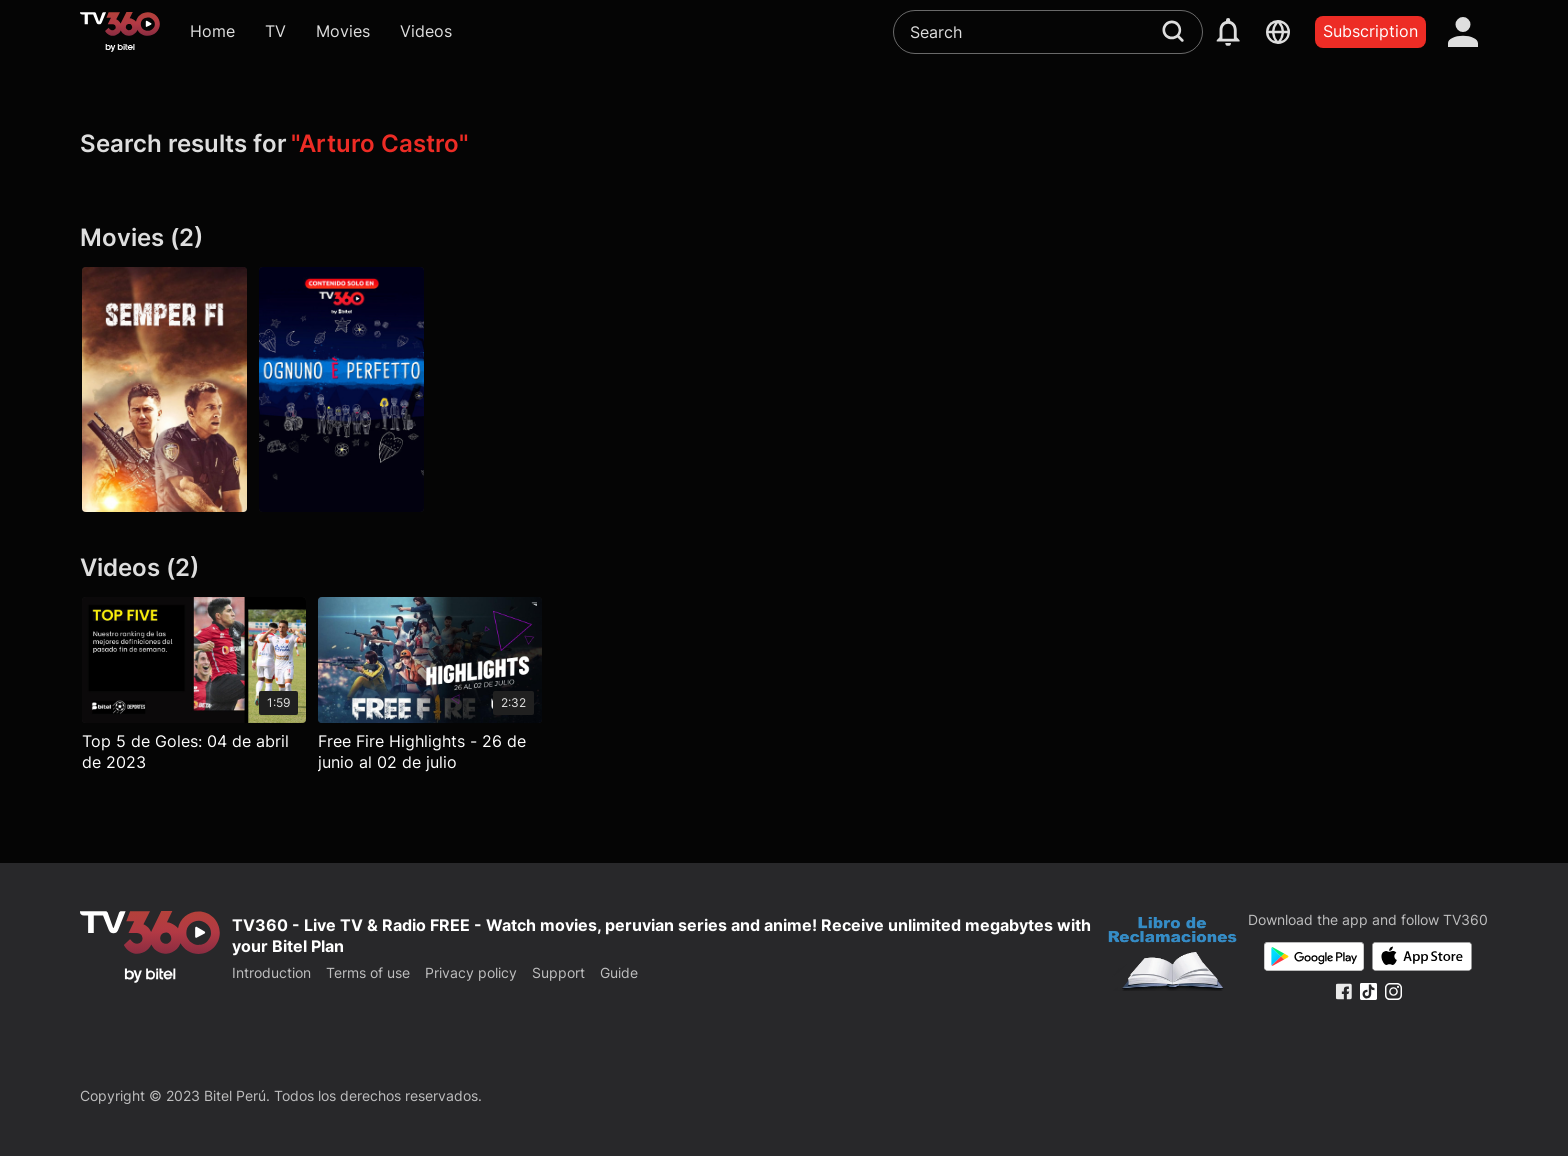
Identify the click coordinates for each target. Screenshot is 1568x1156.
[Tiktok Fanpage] (1368, 991)
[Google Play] (1314, 956)
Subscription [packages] (1370, 31)
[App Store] (1422, 956)
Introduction (271, 972)
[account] (1463, 32)
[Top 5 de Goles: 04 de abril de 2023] (194, 689)
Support (558, 972)
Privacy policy (471, 972)
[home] (120, 32)
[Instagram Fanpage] (1393, 991)
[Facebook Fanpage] (1343, 991)
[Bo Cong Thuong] (1172, 956)
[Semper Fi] (164, 390)
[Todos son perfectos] (341, 390)
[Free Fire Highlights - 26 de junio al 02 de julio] (430, 689)
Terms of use (368, 972)
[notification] (1228, 32)
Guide (619, 972)
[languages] (1278, 32)
